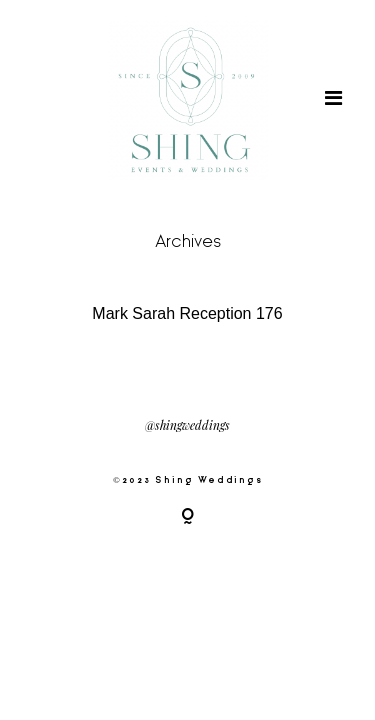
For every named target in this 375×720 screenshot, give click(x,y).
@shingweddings (187, 426)
